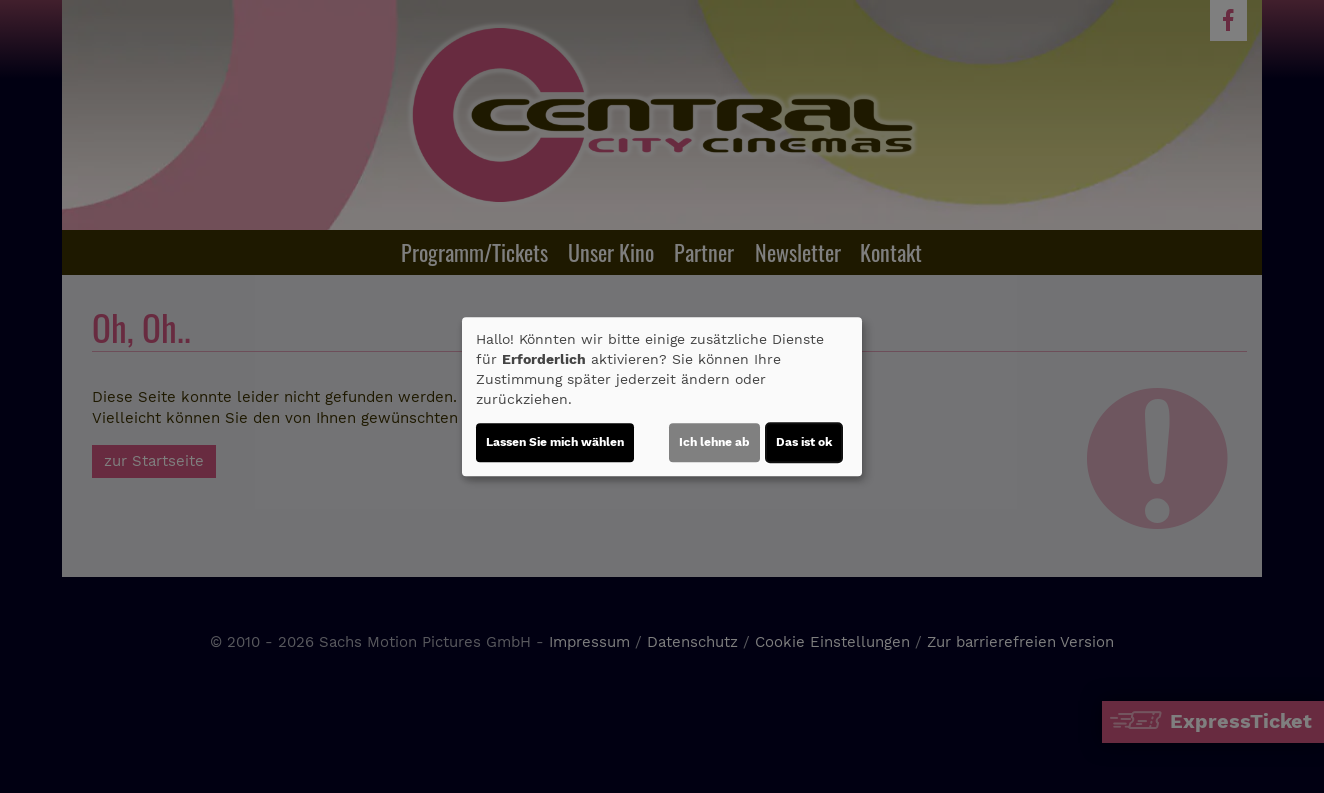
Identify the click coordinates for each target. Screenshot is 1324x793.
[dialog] (662, 397)
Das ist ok (804, 442)
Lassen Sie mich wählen (555, 442)
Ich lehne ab (714, 442)
